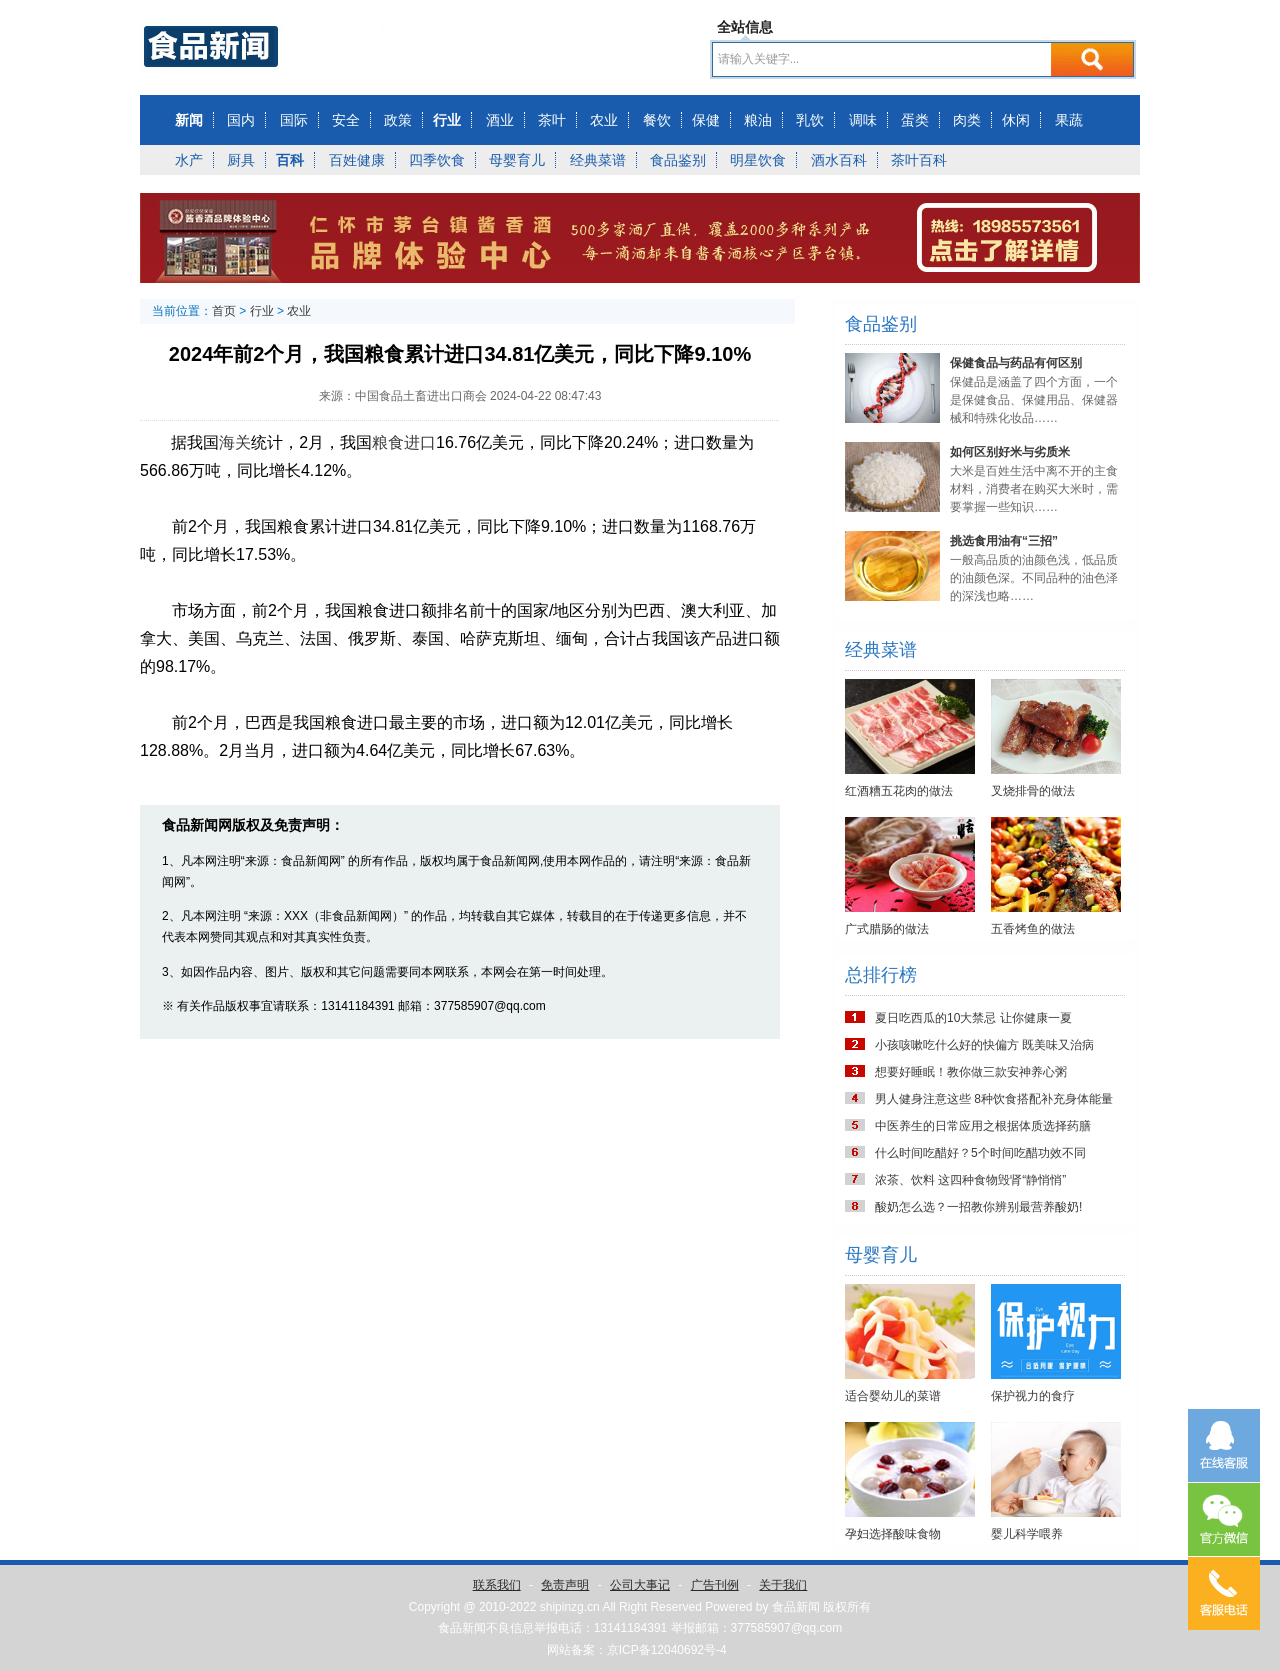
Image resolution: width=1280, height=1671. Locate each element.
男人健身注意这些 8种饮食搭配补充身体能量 (994, 1099)
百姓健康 (357, 160)
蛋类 (915, 120)
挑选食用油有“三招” (1004, 541)
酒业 (500, 120)
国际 (294, 120)
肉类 (967, 120)
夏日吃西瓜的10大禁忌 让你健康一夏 (973, 1018)
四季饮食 (437, 160)
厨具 (241, 160)
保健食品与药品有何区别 (1016, 363)
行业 (447, 120)
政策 (398, 120)
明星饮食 (758, 160)
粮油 (758, 120)
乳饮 (810, 120)
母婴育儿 (517, 160)
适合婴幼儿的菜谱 (893, 1396)
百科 (290, 160)
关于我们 (783, 1585)
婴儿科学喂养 (1027, 1534)
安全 (346, 120)
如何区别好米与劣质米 (1010, 452)
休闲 (1016, 120)
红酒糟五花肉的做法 (899, 791)
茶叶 (552, 120)
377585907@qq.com (787, 1628)
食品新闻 (796, 1607)
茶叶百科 (919, 160)
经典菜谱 (598, 160)
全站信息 (745, 27)
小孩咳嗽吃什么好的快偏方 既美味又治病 (984, 1045)
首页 (224, 311)
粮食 (388, 442)
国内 (241, 120)
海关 (235, 442)
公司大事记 (640, 1585)
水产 (189, 160)
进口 (420, 442)
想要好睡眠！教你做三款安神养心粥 (971, 1072)
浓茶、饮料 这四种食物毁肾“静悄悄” (970, 1180)
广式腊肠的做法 (887, 929)
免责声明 (565, 1585)
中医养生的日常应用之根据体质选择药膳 (983, 1126)
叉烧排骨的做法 (1033, 791)
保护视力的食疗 (1033, 1396)
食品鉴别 (678, 160)
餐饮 (657, 120)
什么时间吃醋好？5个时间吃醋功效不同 (980, 1153)
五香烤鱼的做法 (1033, 929)
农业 (604, 120)
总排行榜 (881, 975)
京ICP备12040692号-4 (667, 1650)
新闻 (189, 120)
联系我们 (497, 1585)
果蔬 (1069, 120)
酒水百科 (839, 160)
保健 (706, 120)
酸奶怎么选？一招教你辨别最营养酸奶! (978, 1207)
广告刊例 (715, 1585)
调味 (863, 120)
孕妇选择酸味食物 (893, 1534)
